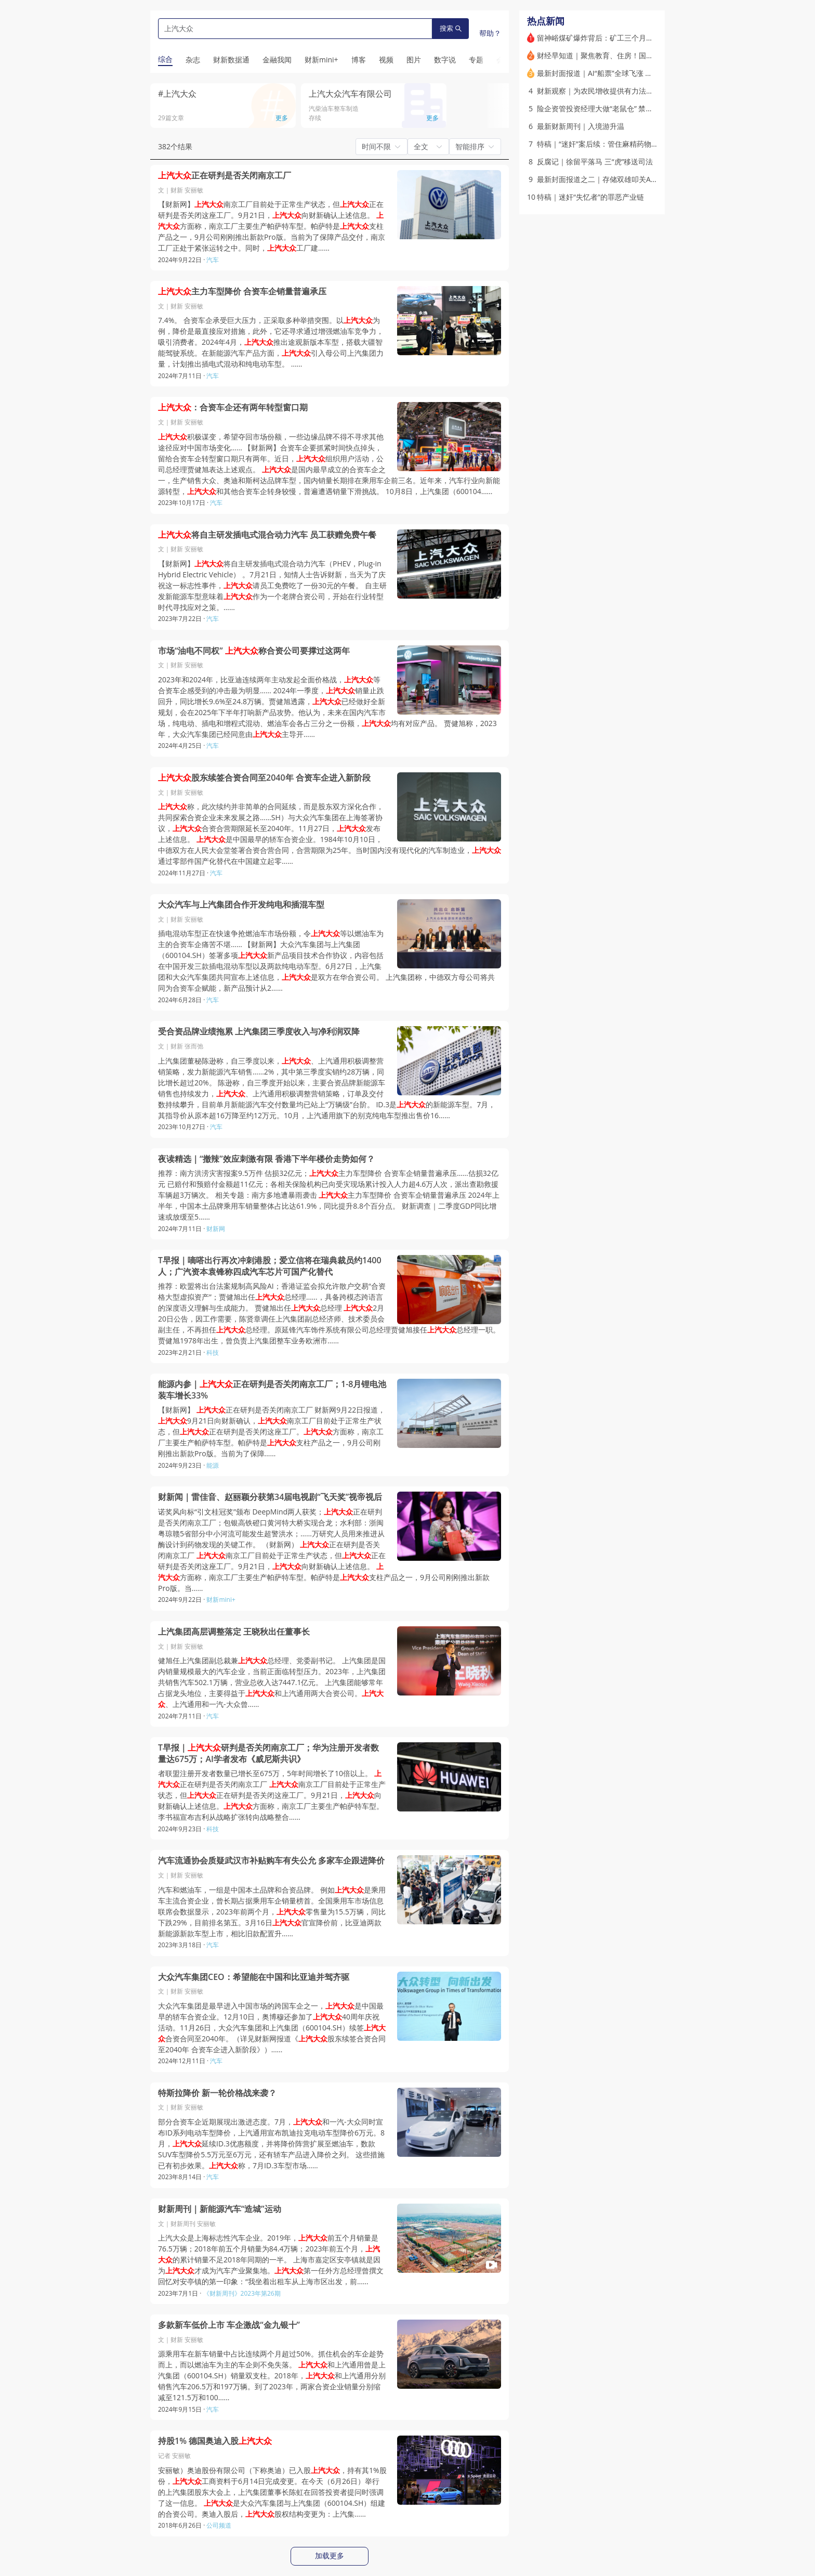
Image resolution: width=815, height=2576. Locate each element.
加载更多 (329, 2556)
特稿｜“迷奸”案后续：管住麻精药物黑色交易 (608, 144)
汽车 (212, 259)
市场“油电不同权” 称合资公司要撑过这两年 (254, 650)
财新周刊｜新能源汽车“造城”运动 (219, 2209)
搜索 (451, 28)
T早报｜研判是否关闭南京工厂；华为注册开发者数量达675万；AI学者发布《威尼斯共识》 (268, 1753)
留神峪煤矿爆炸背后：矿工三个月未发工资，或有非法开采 (631, 38)
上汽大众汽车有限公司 (350, 93)
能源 (212, 1465)
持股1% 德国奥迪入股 (215, 2441)
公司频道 (218, 2525)
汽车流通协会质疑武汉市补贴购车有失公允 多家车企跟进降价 (271, 1860)
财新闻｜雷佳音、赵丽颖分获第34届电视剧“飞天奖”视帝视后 (270, 1497)
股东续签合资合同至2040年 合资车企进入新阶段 (264, 777)
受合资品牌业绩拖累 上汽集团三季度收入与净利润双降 (259, 1031)
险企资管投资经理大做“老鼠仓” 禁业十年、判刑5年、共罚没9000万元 (649, 108)
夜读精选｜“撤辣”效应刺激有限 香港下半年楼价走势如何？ (266, 1159)
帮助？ (490, 33)
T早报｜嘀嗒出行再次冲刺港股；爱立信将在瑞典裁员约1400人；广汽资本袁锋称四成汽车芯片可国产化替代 (270, 1266)
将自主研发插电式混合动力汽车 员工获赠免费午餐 (267, 534)
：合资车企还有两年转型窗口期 (233, 407)
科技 (212, 1352)
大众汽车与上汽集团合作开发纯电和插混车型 (241, 904)
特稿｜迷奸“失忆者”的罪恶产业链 (590, 197)
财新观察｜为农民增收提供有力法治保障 (602, 91)
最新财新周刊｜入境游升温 (580, 126)
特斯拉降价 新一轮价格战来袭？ (217, 2093)
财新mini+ (220, 1599)
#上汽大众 (177, 93)
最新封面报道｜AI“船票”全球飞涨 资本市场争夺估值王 (624, 73)
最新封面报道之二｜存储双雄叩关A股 (597, 179)
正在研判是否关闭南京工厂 (224, 175)
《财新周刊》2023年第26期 (242, 2293)
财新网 (215, 1228)
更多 (281, 117)
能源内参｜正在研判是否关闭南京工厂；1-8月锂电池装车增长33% (272, 1390)
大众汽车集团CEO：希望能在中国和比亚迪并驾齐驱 (253, 1977)
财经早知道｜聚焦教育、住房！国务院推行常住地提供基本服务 (639, 55)
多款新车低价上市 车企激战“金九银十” (229, 2325)
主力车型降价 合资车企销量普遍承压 (242, 291)
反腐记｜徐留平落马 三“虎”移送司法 (595, 161)
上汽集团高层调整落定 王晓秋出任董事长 (234, 1631)
